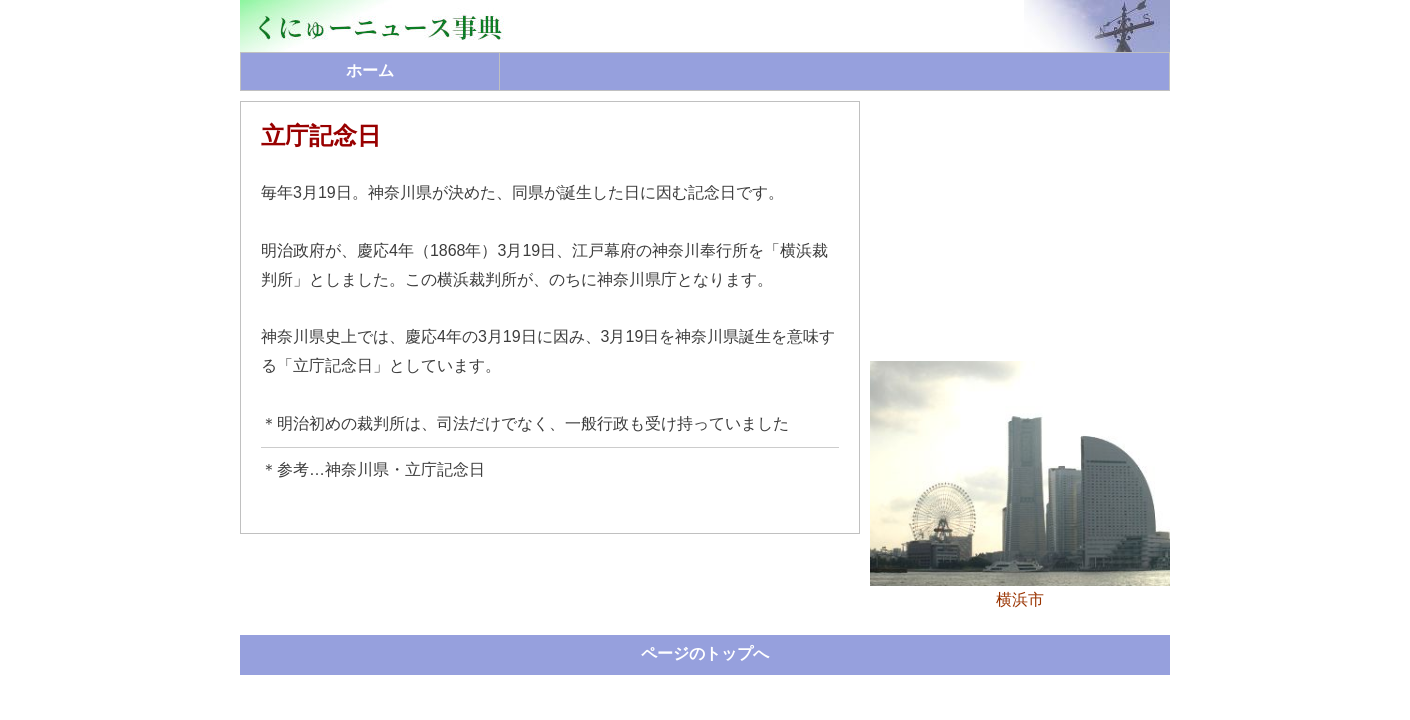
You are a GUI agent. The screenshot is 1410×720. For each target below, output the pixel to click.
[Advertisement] (1020, 226)
